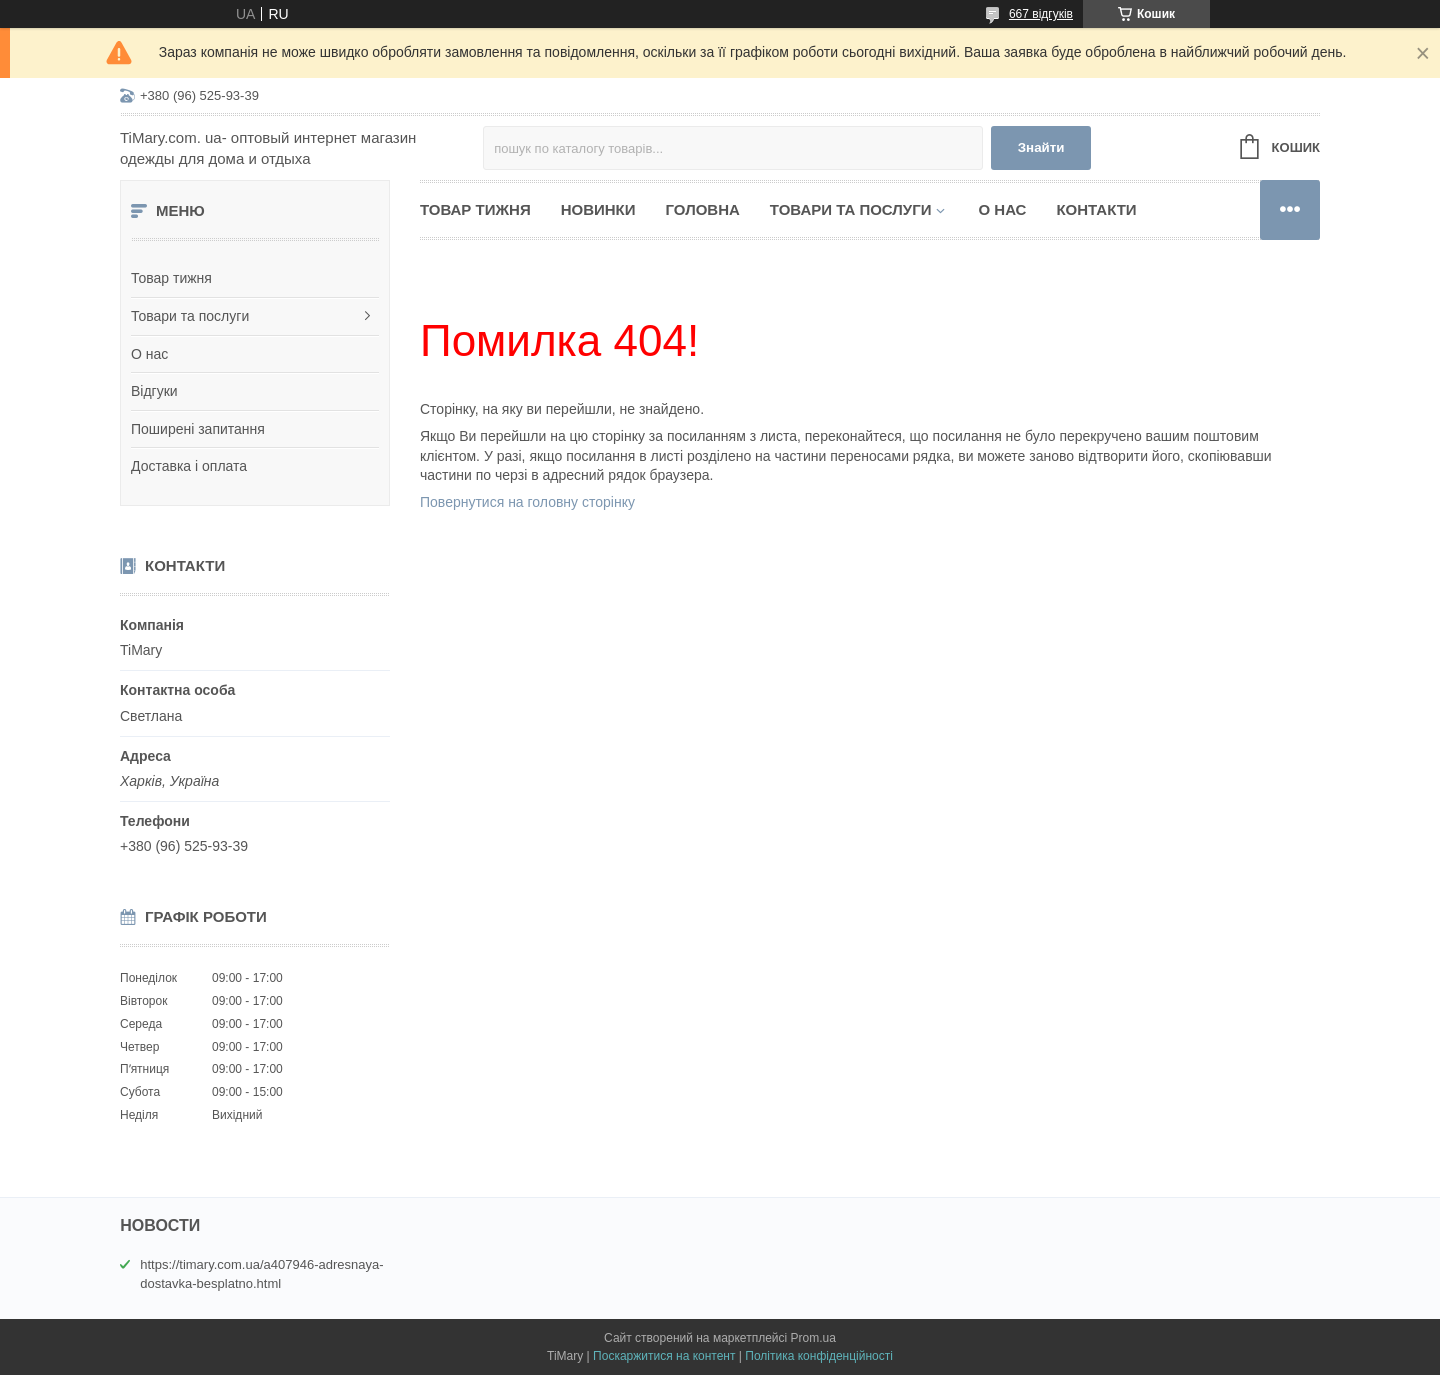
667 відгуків (1041, 14)
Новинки (598, 209)
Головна (703, 209)
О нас (149, 354)
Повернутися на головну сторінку (527, 502)
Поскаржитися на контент (664, 1356)
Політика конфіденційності (819, 1356)
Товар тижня (171, 278)
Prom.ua (813, 1338)
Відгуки (154, 391)
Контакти (1096, 209)
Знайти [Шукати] (1041, 147)
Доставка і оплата (189, 466)
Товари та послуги (190, 316)
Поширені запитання (198, 429)
